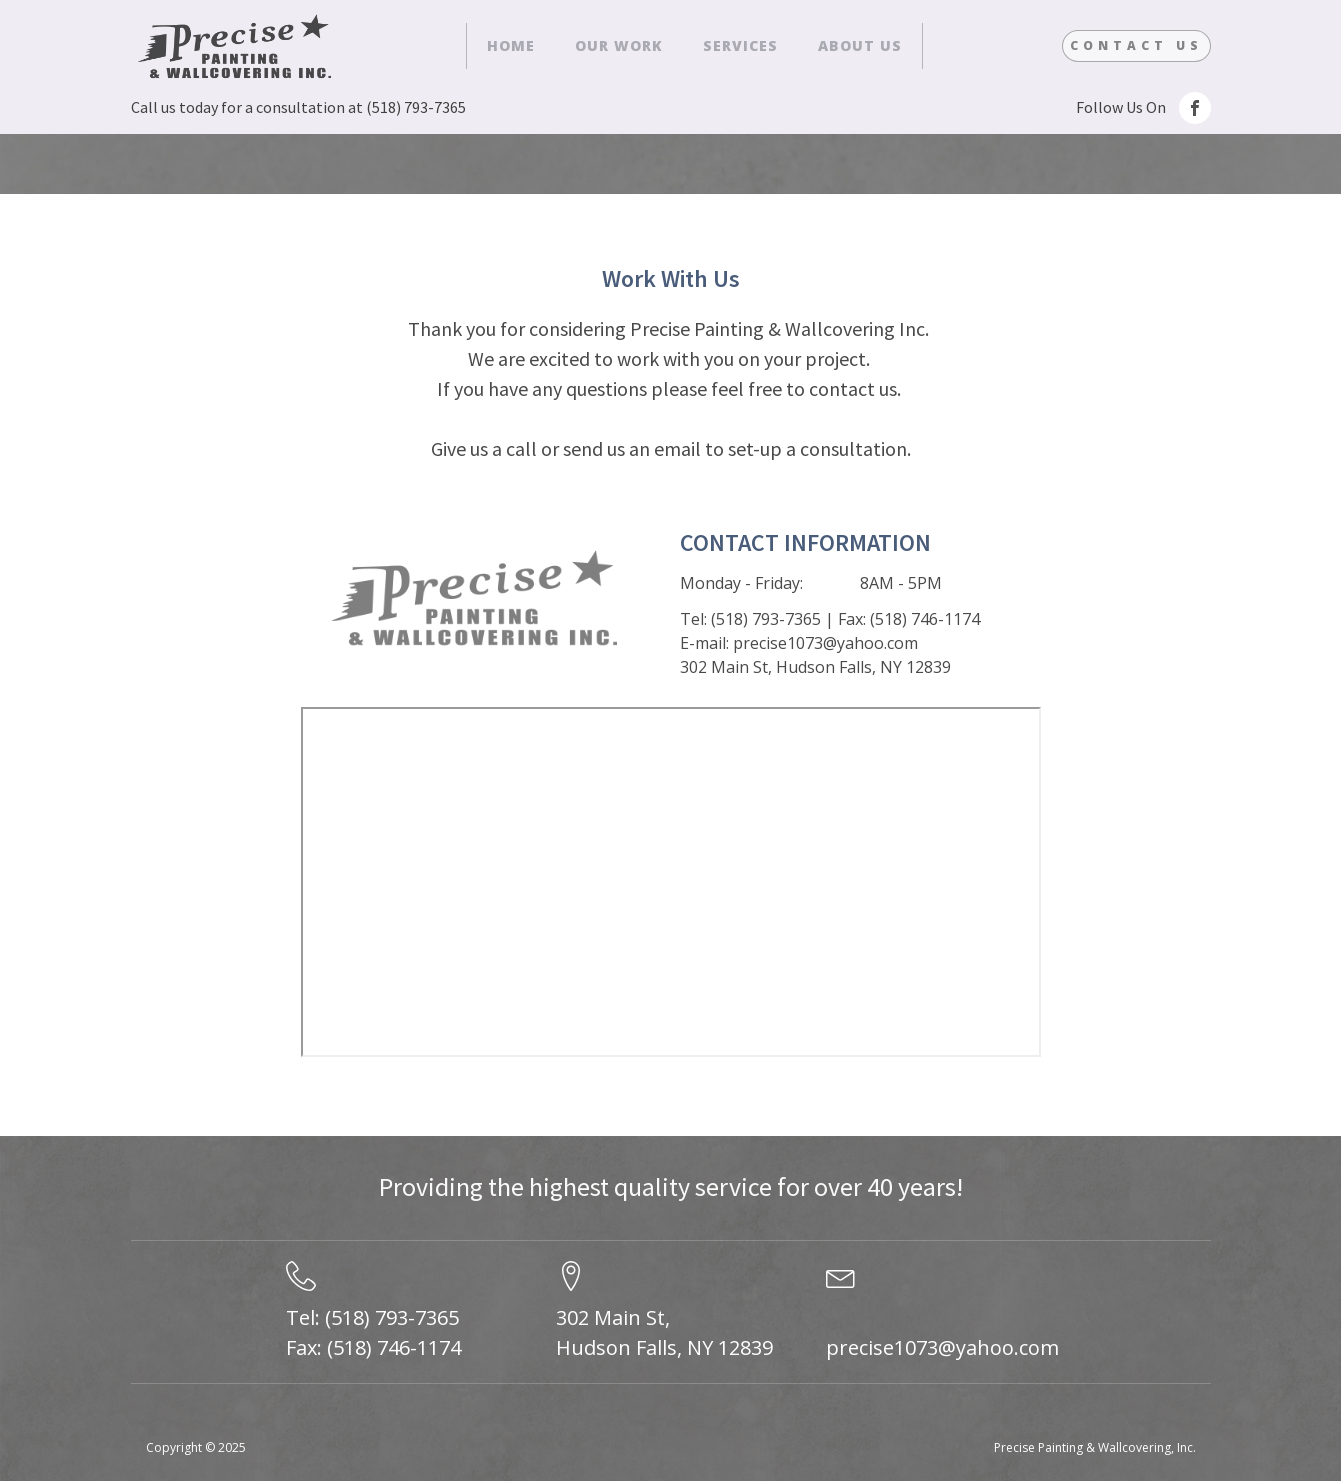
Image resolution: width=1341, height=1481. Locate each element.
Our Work (619, 45)
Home (511, 45)
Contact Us (1136, 45)
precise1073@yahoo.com (942, 1347)
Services (740, 45)
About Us (860, 45)
